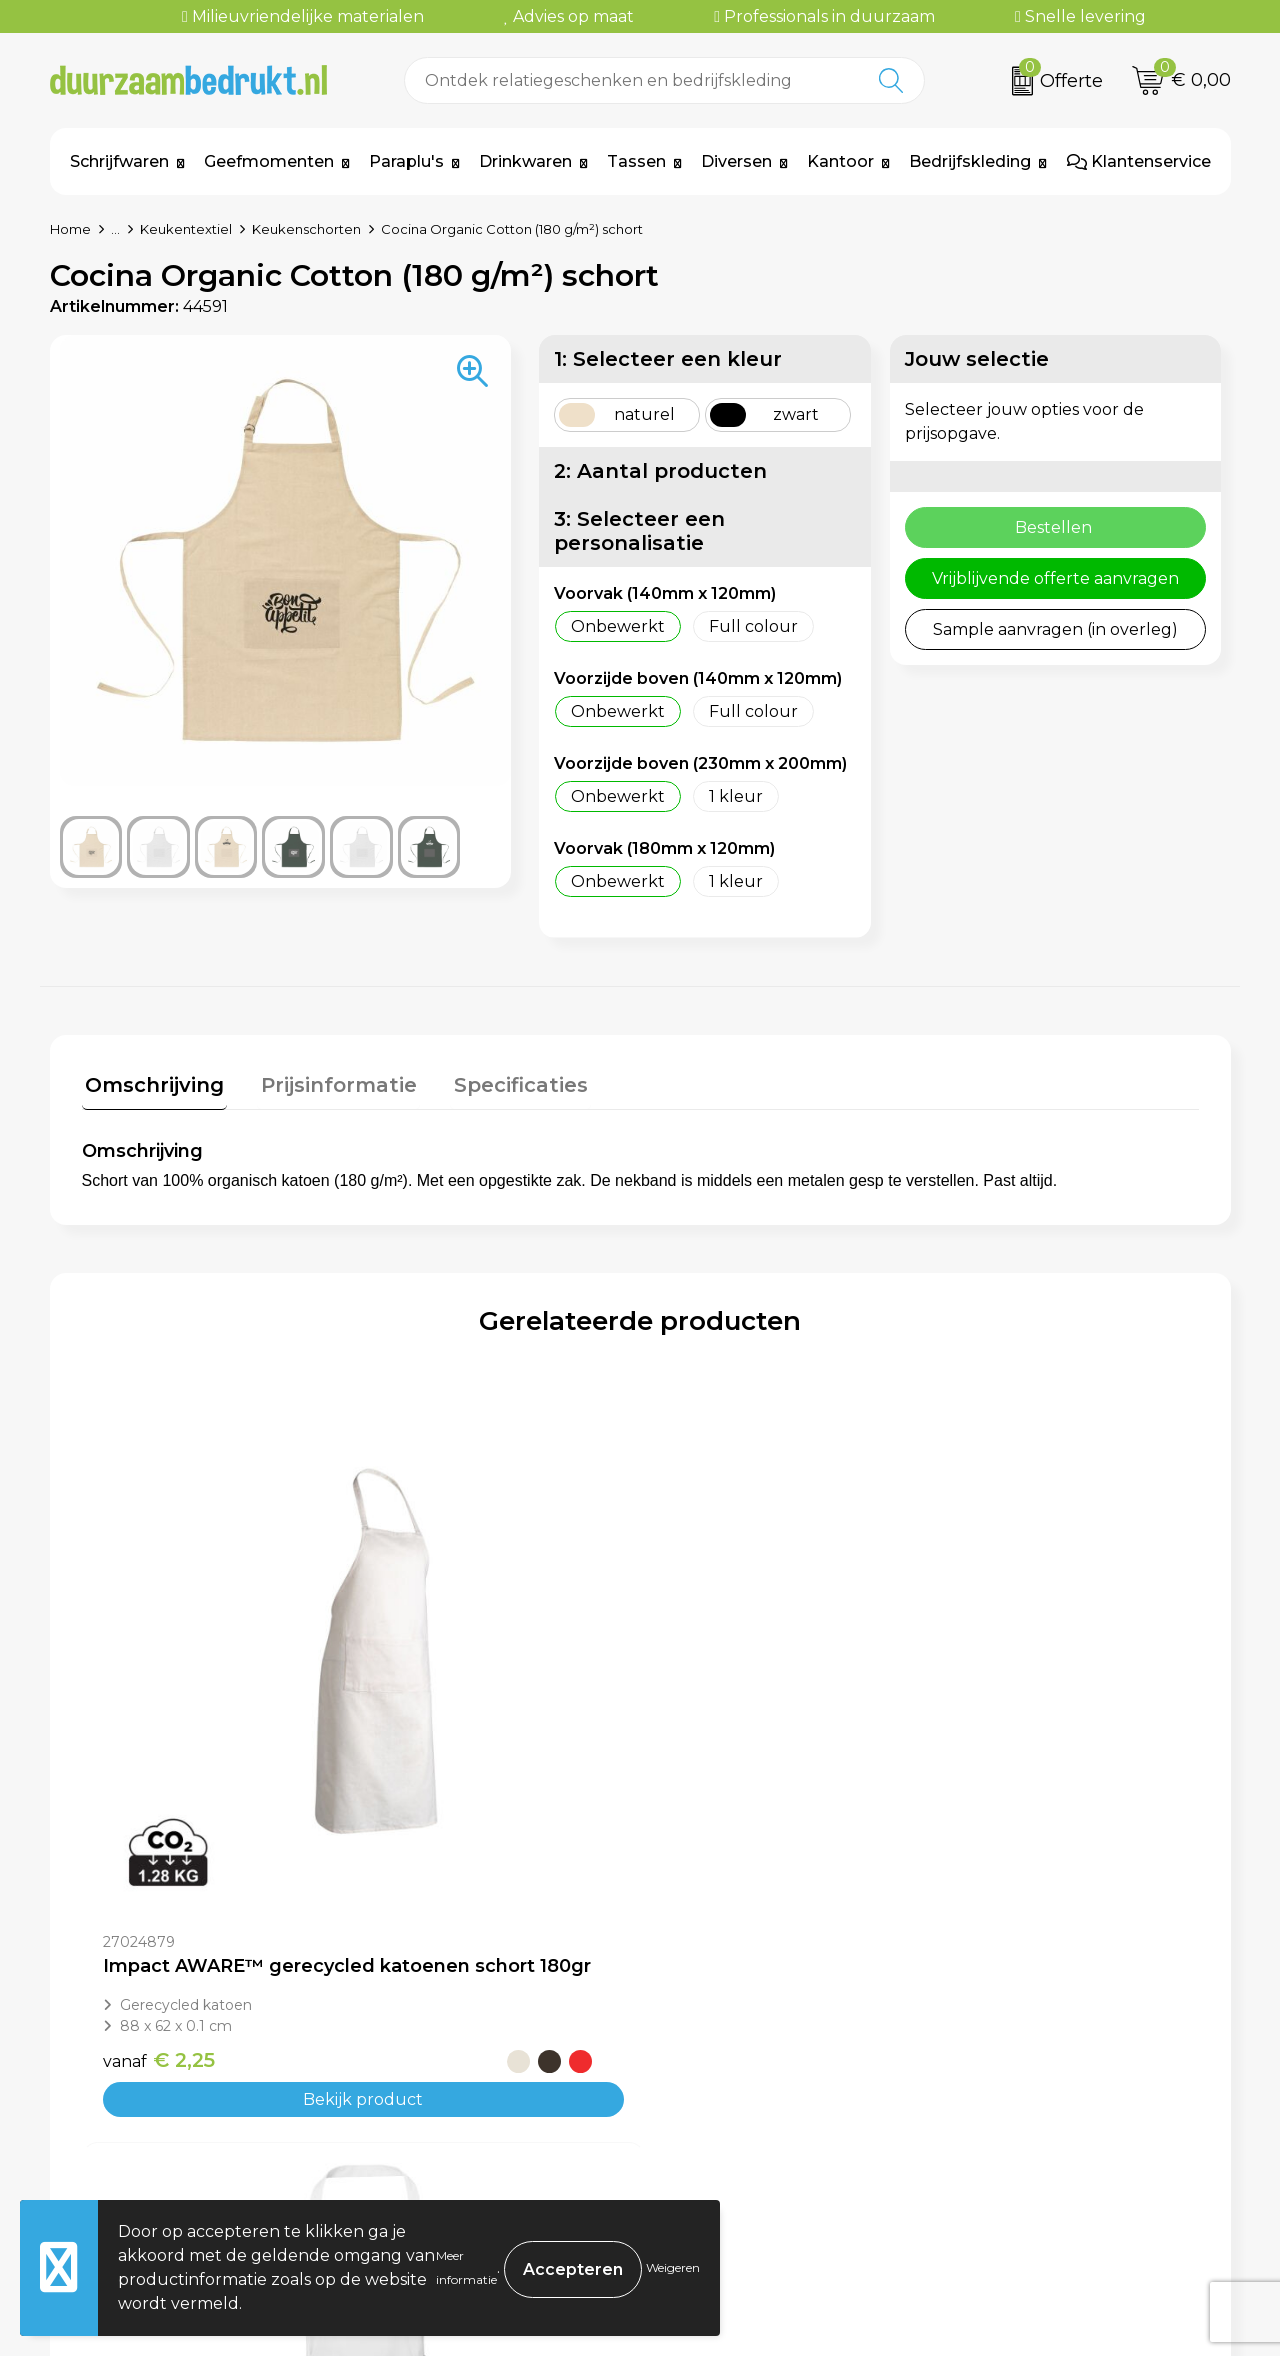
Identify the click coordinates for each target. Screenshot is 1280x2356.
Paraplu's (406, 161)
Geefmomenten (269, 161)
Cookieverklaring (1028, 2087)
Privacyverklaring (1030, 2117)
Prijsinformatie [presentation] (329, 1082)
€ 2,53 (717, 1772)
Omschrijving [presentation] (151, 1082)
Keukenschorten (306, 229)
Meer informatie (466, 2267)
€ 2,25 (159, 1772)
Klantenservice (1139, 161)
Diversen (736, 161)
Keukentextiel (186, 229)
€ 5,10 (994, 1772)
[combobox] (632, 80)
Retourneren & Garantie (767, 2147)
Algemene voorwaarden (1057, 2056)
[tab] (151, 1086)
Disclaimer (1001, 2147)
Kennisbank (427, 2147)
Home (70, 229)
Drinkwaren (525, 161)
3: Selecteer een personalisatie (639, 531)
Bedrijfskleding (970, 161)
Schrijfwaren (119, 161)
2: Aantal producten (660, 471)
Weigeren (673, 2267)
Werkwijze (422, 2117)
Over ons (416, 2056)
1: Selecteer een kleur (668, 359)
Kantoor (840, 161)
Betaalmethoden (739, 2087)
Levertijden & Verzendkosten (786, 2117)
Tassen (636, 161)
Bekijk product (221, 1811)
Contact (702, 2056)
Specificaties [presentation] (504, 1082)
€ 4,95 (415, 1786)
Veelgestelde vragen (463, 2087)
